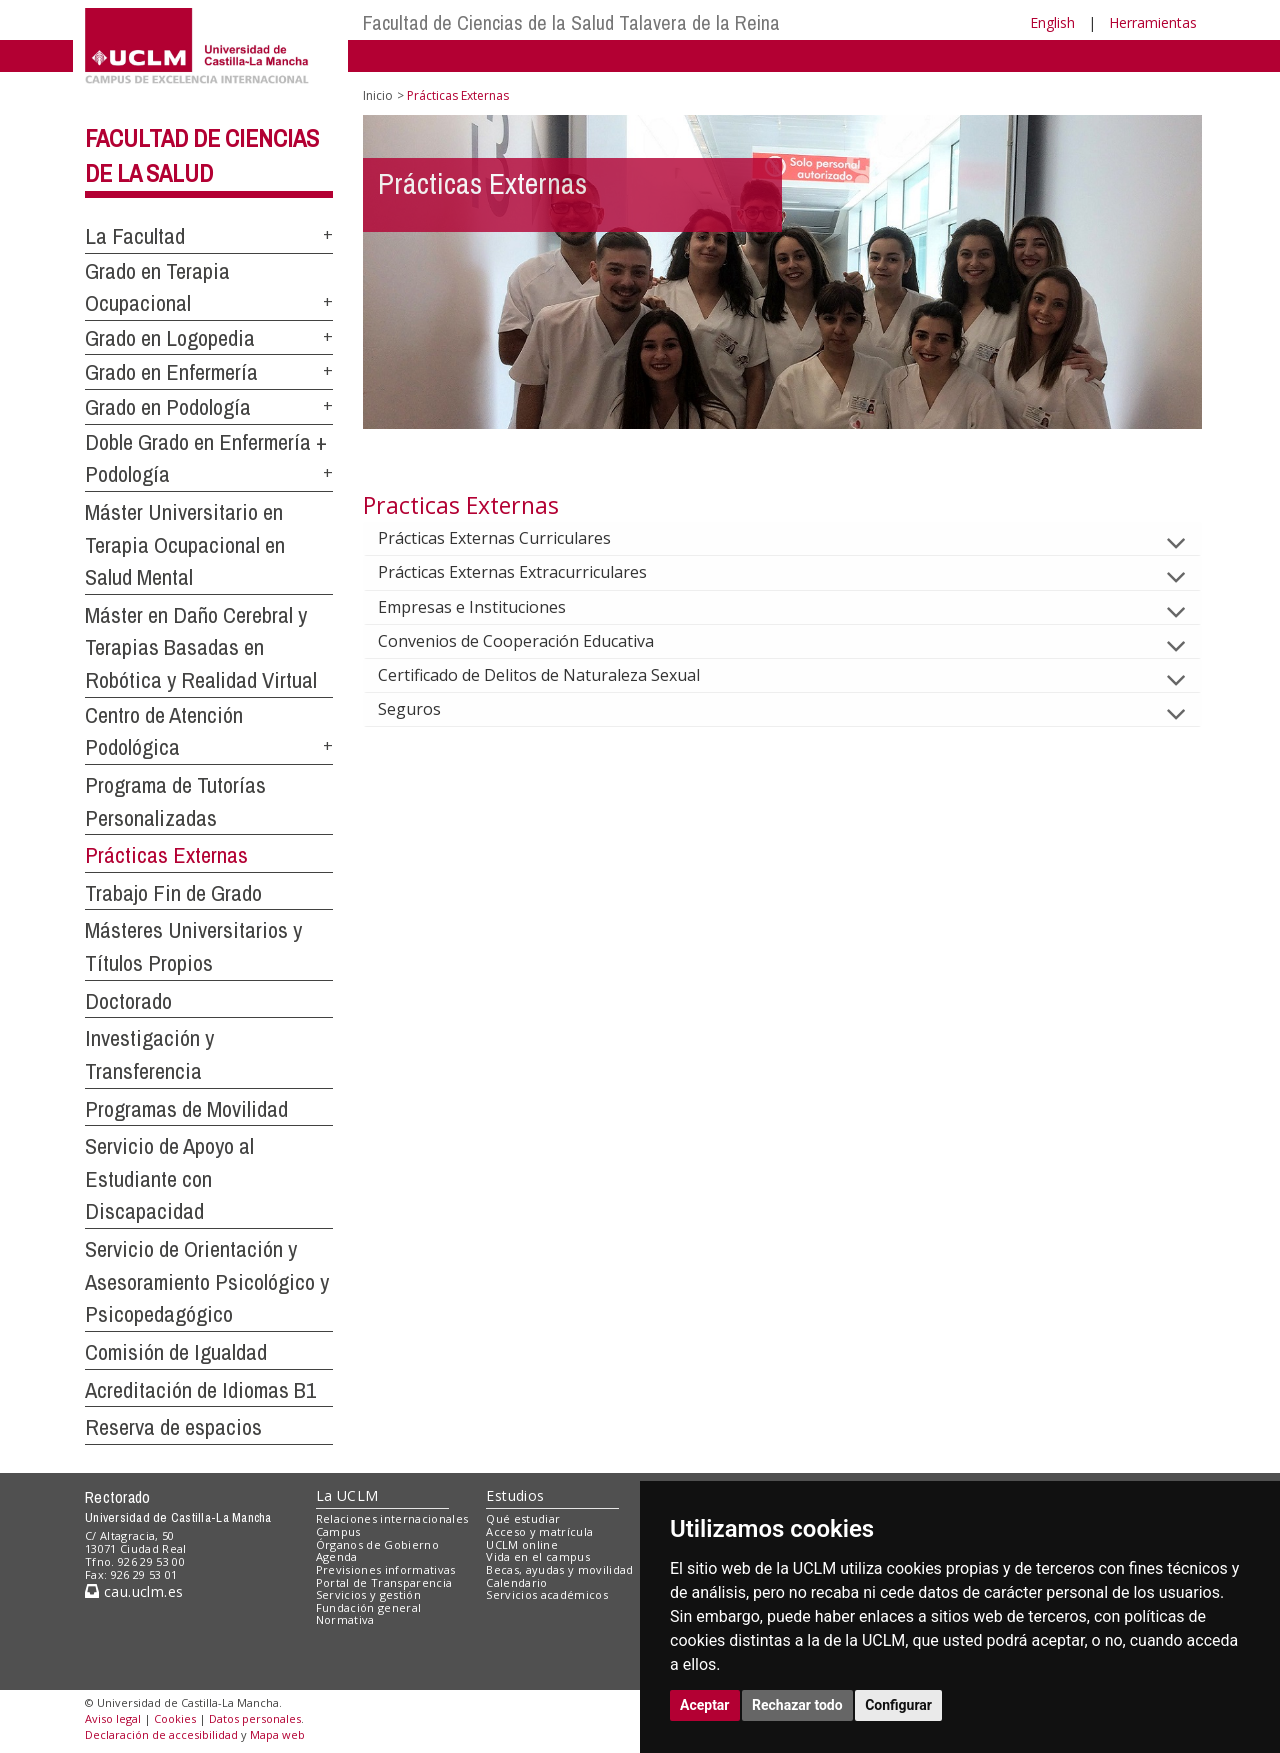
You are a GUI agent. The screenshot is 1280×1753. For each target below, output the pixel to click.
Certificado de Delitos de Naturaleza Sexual (555, 675)
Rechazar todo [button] (797, 1705)
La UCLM (347, 1495)
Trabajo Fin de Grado (173, 893)
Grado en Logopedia (170, 338)
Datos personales (255, 1718)
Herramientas (1153, 22)
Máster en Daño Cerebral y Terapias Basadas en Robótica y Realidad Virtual (201, 647)
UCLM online (522, 1544)
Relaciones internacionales (392, 1518)
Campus (338, 1531)
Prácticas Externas (166, 855)
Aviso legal (113, 1718)
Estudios (515, 1495)
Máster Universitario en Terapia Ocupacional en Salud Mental (185, 544)
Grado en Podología (168, 407)
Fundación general (369, 1607)
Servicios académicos (547, 1594)
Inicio (378, 95)
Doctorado (128, 1001)
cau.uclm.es (134, 1591)
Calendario (516, 1582)
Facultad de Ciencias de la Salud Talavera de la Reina (571, 22)
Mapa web (277, 1734)
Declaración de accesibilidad (161, 1734)
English (1052, 22)
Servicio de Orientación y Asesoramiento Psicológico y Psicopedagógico (207, 1281)
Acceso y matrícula (539, 1531)
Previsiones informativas (386, 1569)
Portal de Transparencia (384, 1582)
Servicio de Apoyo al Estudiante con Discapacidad (169, 1178)
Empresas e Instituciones (488, 607)
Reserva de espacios (173, 1427)
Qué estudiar (523, 1518)
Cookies (175, 1718)
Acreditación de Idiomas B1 (200, 1390)
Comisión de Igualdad (176, 1352)
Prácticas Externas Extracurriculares (528, 572)
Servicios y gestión (368, 1594)
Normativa (345, 1619)
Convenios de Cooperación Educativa (532, 641)
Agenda (337, 1556)
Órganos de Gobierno (377, 1544)
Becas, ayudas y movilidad (559, 1569)
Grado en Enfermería (171, 372)
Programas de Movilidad (186, 1109)
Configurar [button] (898, 1705)
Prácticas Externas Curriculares (510, 538)
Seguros (425, 709)
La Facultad (135, 236)
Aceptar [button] (705, 1705)
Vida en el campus (538, 1556)
